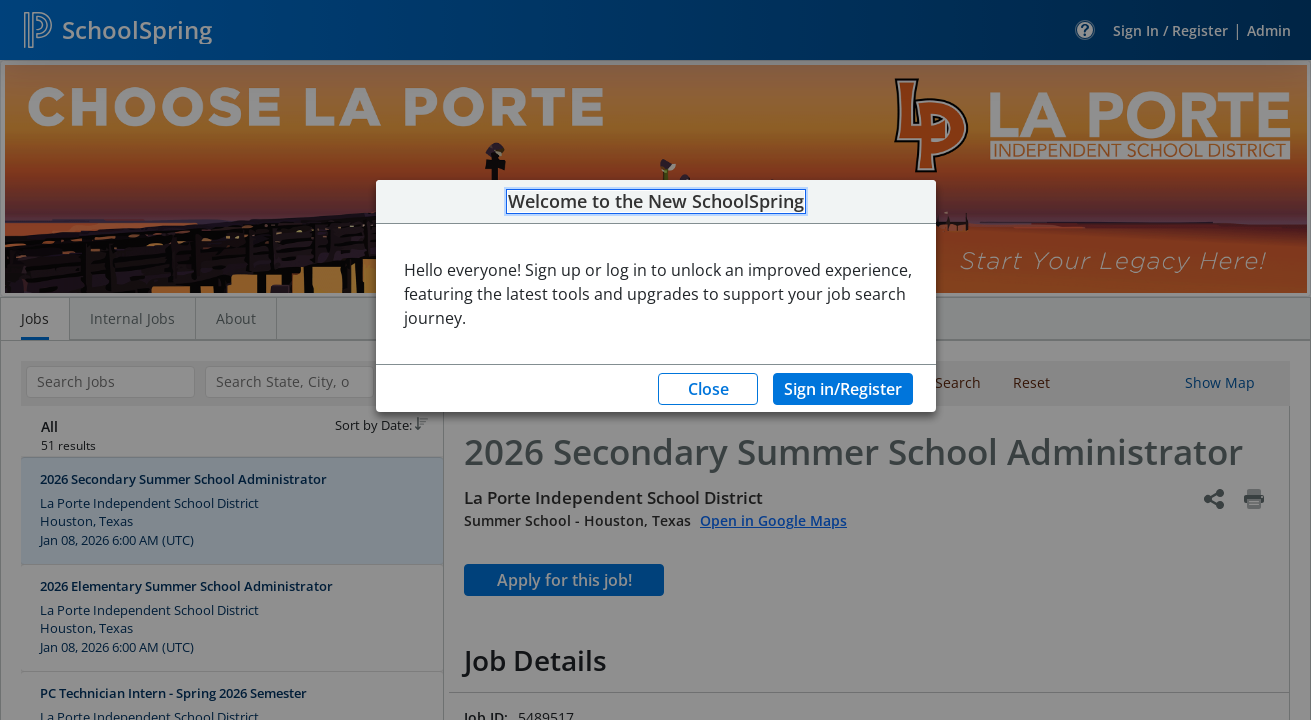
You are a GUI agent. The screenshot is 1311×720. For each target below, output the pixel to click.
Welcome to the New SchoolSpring (656, 202)
